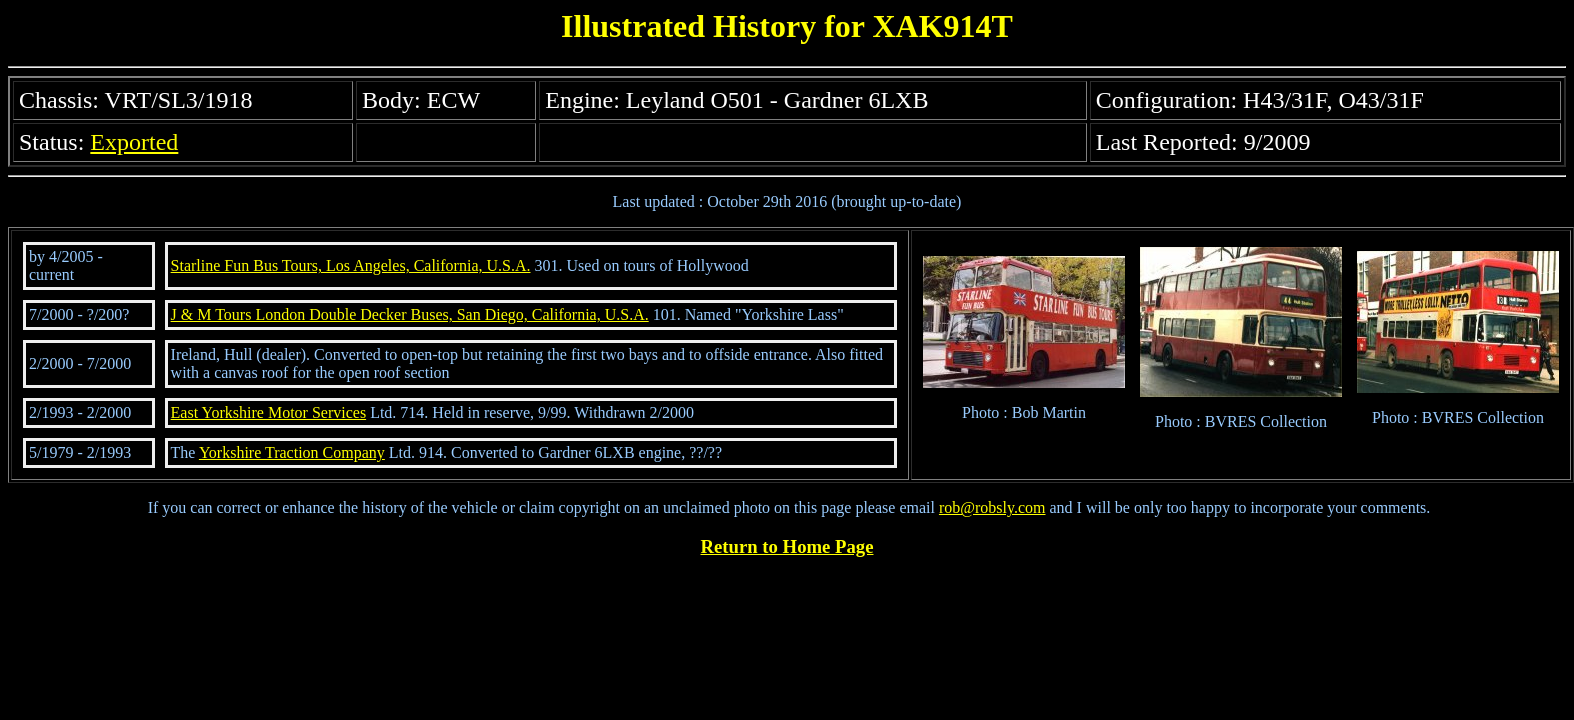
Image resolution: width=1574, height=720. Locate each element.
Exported (134, 142)
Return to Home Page (787, 546)
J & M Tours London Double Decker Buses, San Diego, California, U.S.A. (410, 314)
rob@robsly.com (992, 507)
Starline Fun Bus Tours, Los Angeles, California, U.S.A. (351, 265)
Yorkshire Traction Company (292, 452)
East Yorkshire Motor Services (269, 412)
